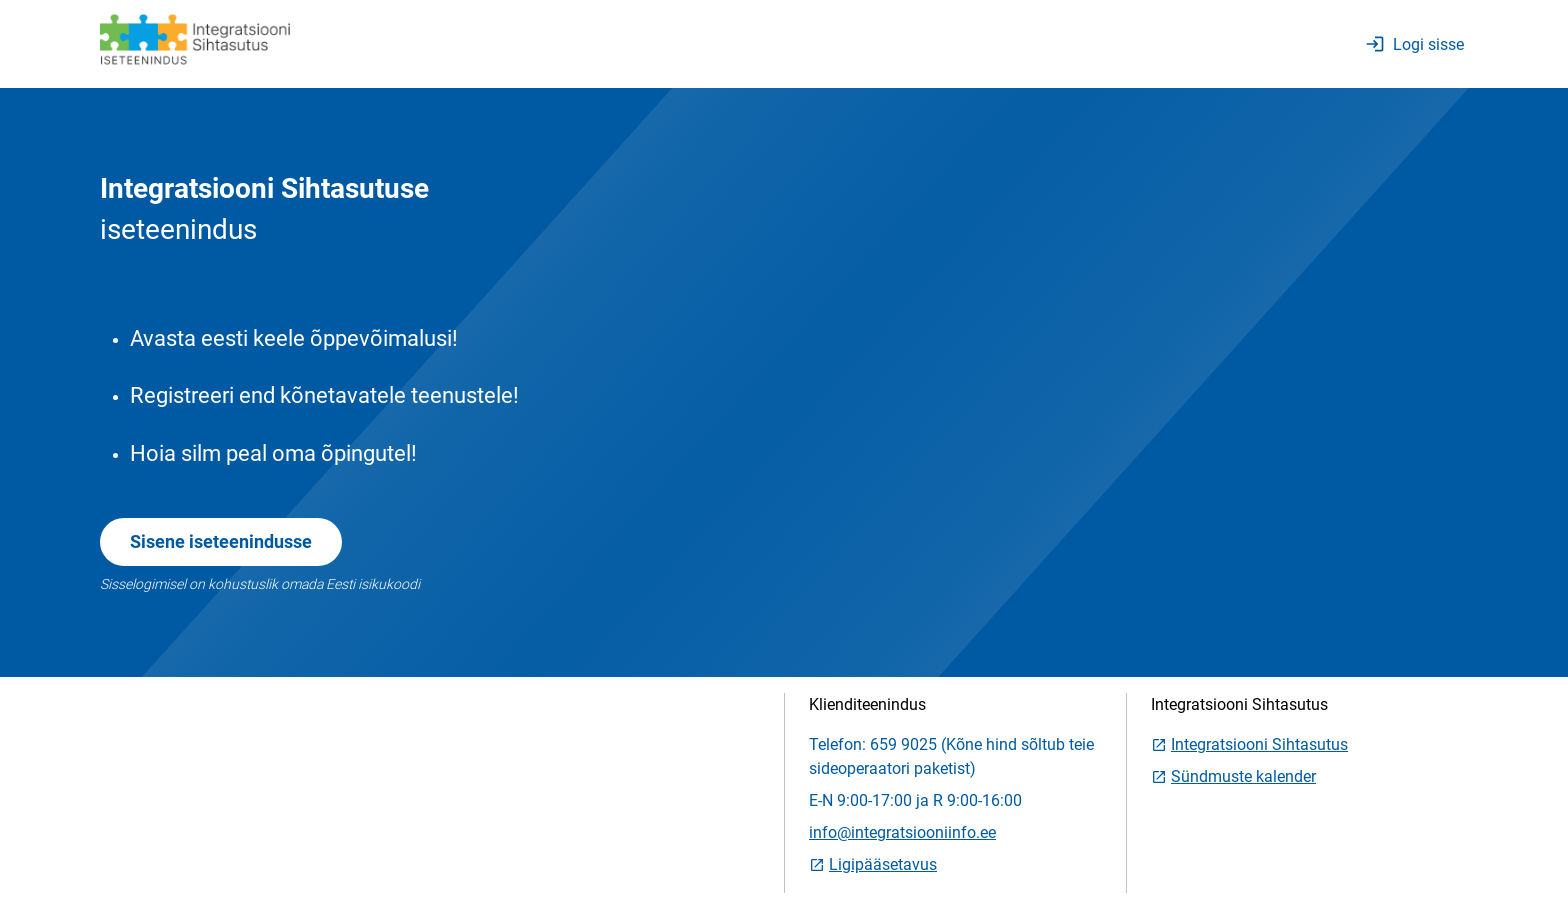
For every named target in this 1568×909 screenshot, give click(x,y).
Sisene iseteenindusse (221, 541)
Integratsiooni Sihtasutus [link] (1249, 744)
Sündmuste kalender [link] (1233, 776)
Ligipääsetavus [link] (873, 864)
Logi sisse (1414, 44)
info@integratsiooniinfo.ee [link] (902, 832)
